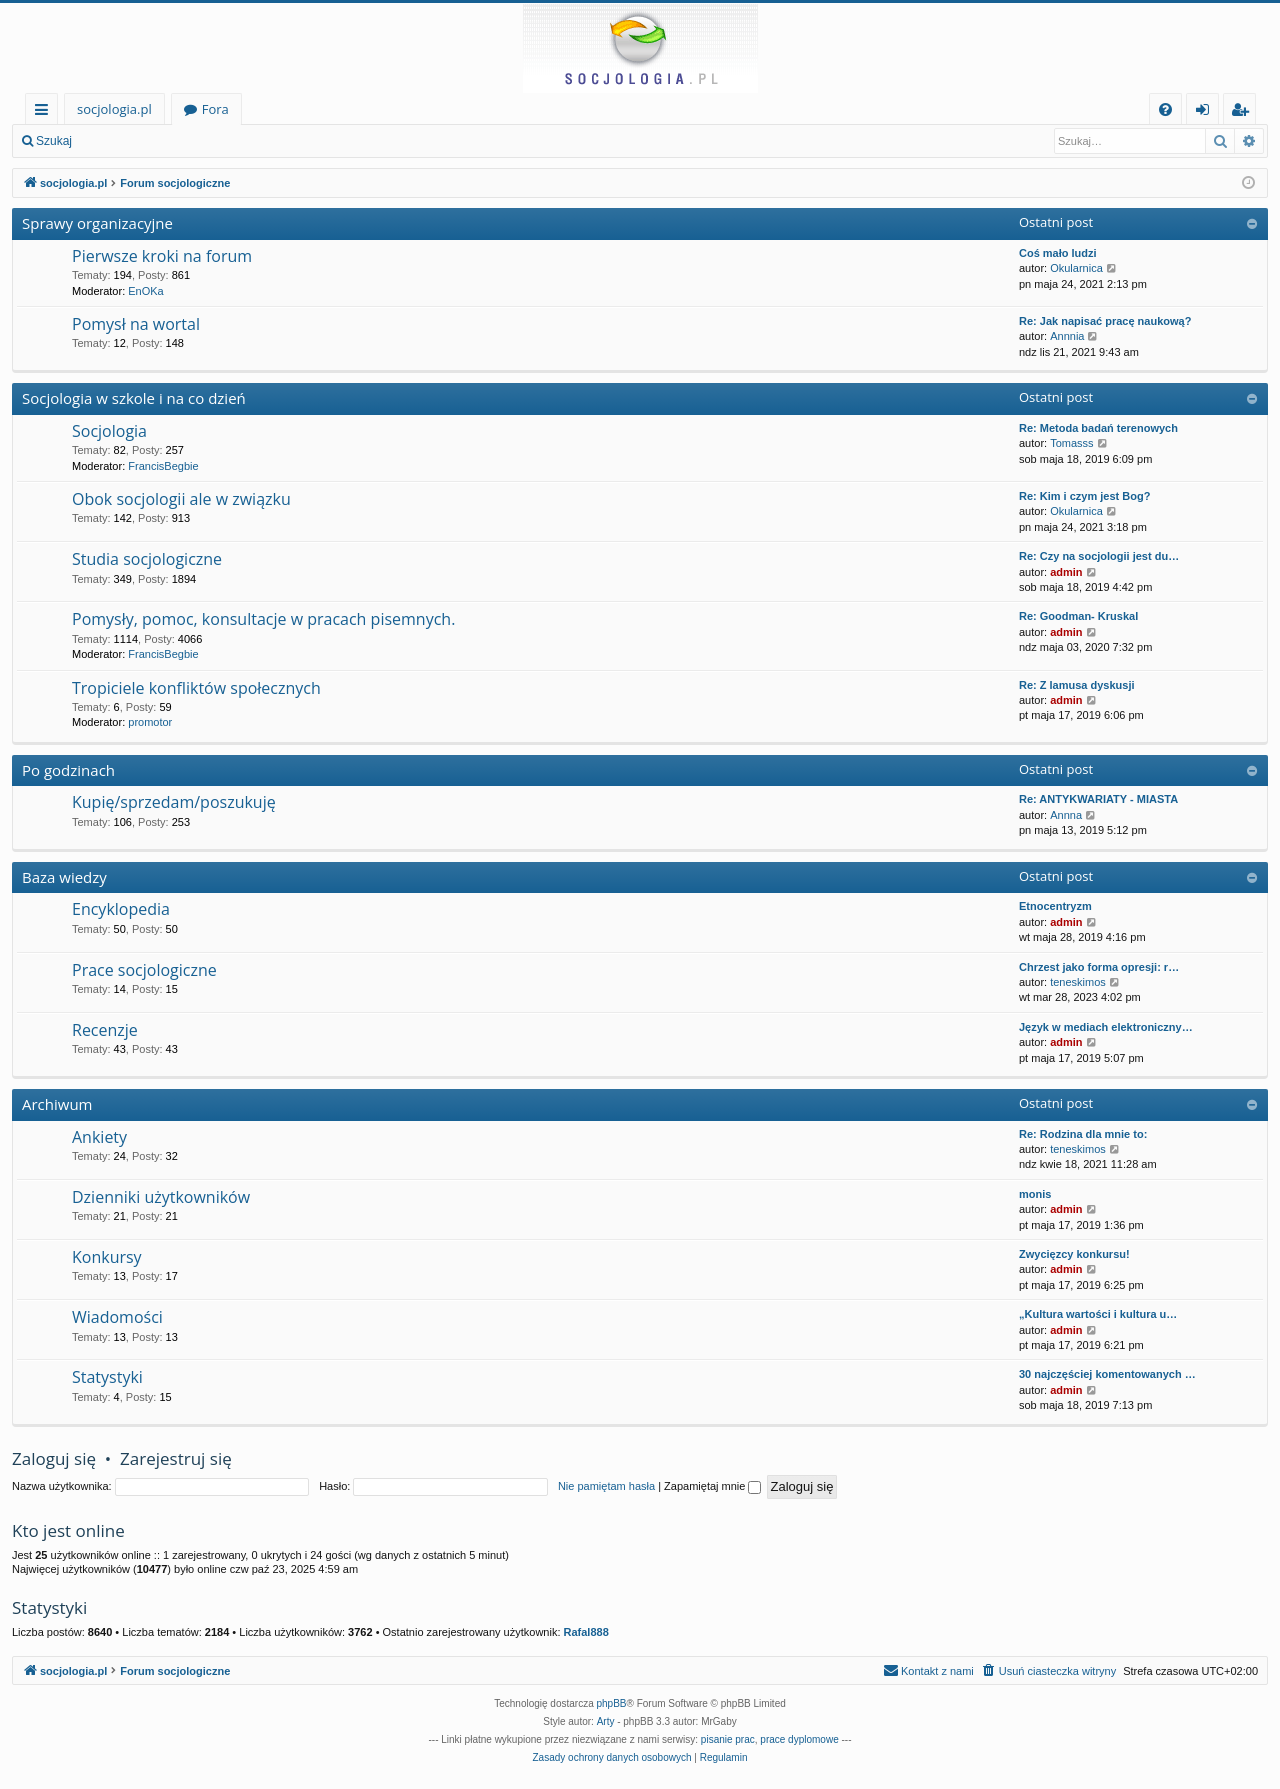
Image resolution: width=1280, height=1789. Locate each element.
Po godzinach (68, 770)
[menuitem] (1165, 109)
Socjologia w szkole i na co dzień (134, 398)
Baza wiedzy (64, 877)
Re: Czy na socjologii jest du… (1099, 556)
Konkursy (107, 1257)
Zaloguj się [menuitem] (1206, 112)
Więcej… (45, 112)
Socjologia (109, 431)
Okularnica (1076, 268)
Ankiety (99, 1137)
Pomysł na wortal (136, 324)
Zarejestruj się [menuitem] (1245, 112)
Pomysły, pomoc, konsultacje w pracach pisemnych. (263, 619)
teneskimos (1078, 982)
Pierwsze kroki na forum (162, 256)
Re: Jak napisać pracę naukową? (1105, 321)
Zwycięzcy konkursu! (1074, 1254)
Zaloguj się (130, 141)
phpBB (612, 1703)
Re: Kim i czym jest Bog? (1084, 496)
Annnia (1067, 336)
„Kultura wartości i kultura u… (1098, 1314)
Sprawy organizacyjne (97, 223)
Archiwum (57, 1104)
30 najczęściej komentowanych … (1107, 1374)
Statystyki (107, 1377)
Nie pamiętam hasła (606, 1486)
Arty (606, 1721)
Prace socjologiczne (144, 970)
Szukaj (54, 141)
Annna (1066, 815)
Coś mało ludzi (1058, 253)
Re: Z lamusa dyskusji (1077, 685)
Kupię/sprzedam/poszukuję (174, 802)
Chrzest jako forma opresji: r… (1099, 967)
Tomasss (1071, 443)
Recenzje (105, 1030)
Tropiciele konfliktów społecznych (196, 688)
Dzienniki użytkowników (161, 1197)
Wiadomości (117, 1317)
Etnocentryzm (1055, 906)
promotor (150, 722)
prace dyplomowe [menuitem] (799, 1739)
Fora (215, 109)
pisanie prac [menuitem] (728, 1739)
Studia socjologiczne (147, 559)
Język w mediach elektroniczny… (1106, 1027)
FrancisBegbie (163, 466)
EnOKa (145, 291)
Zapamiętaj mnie (712, 1486)
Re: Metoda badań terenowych (1098, 428)
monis (1035, 1194)
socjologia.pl (114, 109)
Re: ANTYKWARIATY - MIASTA (1098, 799)
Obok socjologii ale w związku (181, 499)
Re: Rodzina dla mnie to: (1083, 1134)
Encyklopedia (121, 909)
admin (1066, 572)
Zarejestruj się (226, 141)
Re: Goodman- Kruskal (1078, 616)
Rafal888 (586, 1632)
